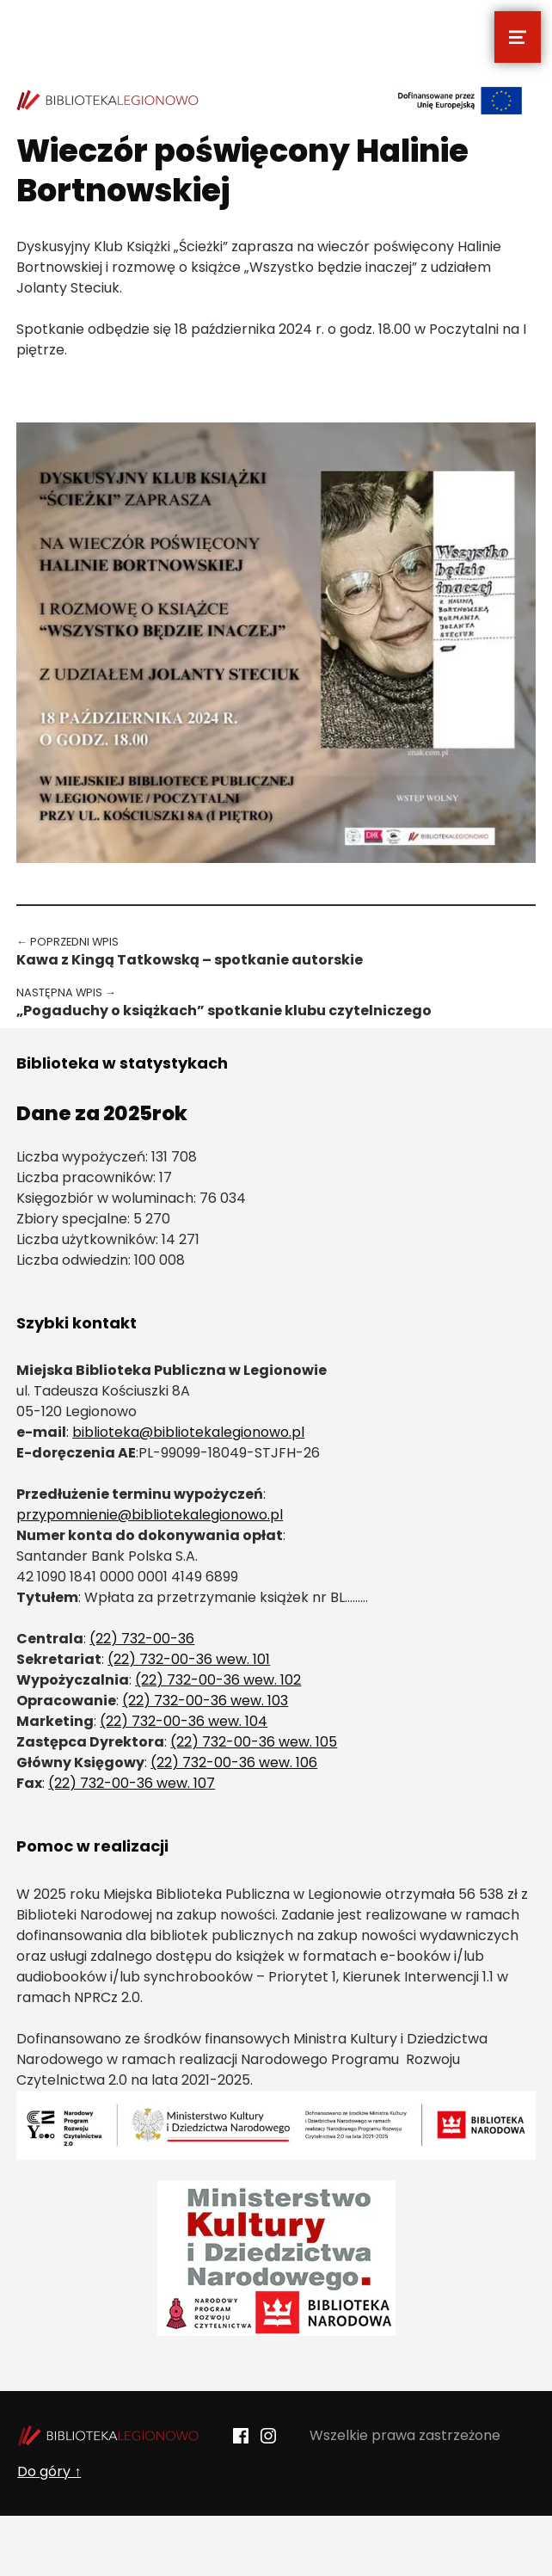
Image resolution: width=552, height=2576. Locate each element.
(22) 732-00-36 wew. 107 (131, 1783)
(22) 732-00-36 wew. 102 (218, 1680)
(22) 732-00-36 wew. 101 (188, 1659)
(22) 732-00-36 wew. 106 (233, 1762)
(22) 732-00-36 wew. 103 (205, 1700)
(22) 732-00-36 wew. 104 (183, 1721)
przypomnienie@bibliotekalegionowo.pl (149, 1515)
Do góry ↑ (49, 2471)
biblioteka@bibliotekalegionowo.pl (188, 1432)
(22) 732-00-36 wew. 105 (253, 1742)
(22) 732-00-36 (141, 1639)
